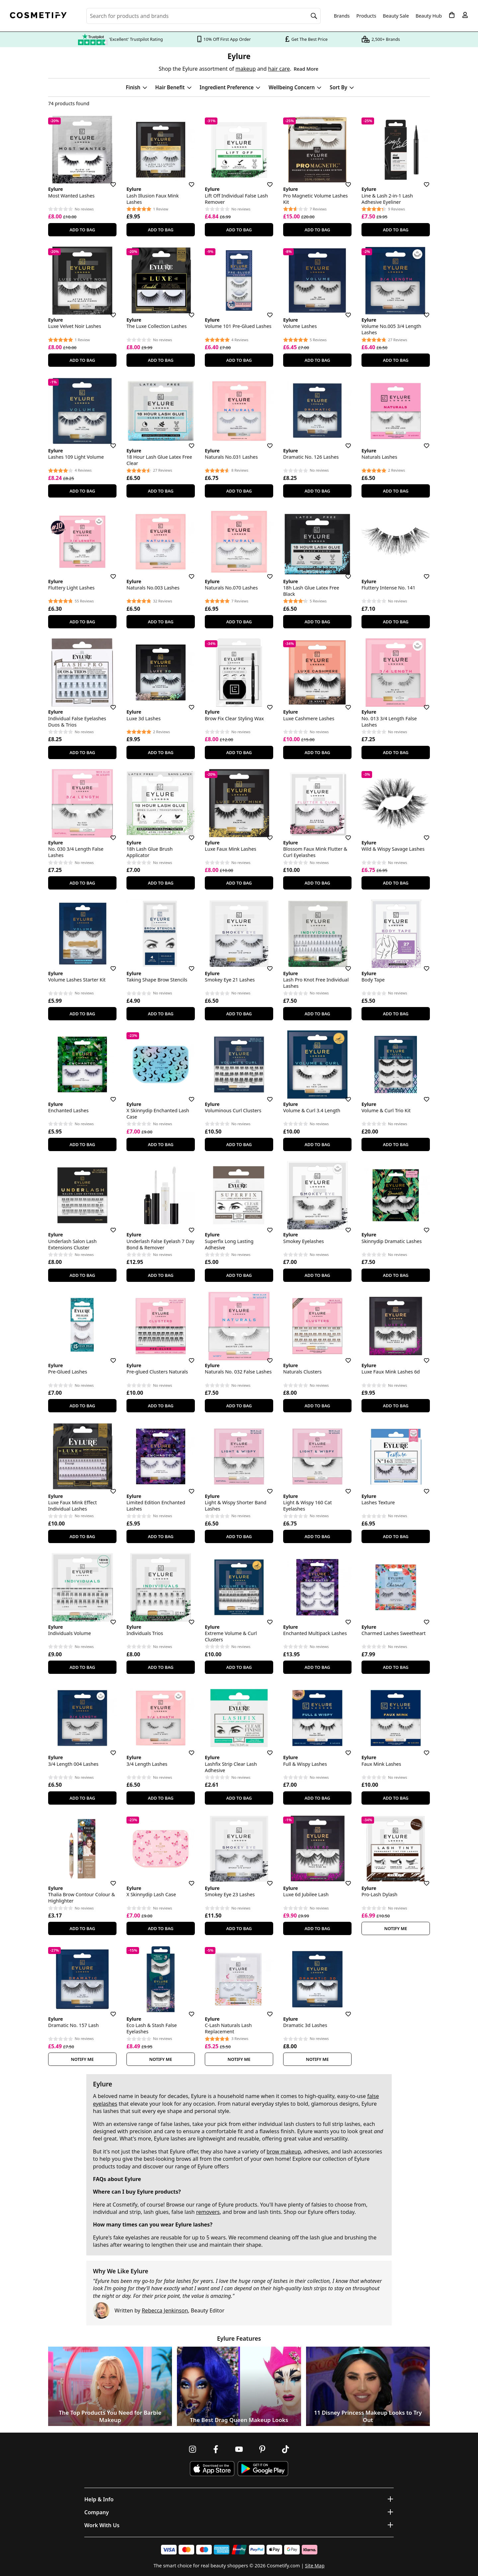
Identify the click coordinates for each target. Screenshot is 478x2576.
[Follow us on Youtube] (239, 2449)
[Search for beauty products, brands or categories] (203, 16)
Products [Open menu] (366, 16)
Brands (342, 16)
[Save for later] (109, 181)
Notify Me (395, 1928)
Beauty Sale (396, 16)
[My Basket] (451, 15)
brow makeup (284, 2151)
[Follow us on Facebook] (215, 2449)
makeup (245, 68)
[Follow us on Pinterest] (262, 2449)
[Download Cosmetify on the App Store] (212, 2468)
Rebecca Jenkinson (165, 2310)
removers (208, 2212)
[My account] (465, 15)
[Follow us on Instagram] (192, 2449)
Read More (306, 69)
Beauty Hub (429, 16)
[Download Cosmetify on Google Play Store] (263, 2468)
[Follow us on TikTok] (285, 2449)
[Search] (314, 16)
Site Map (315, 2565)
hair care (279, 68)
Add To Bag (82, 230)
